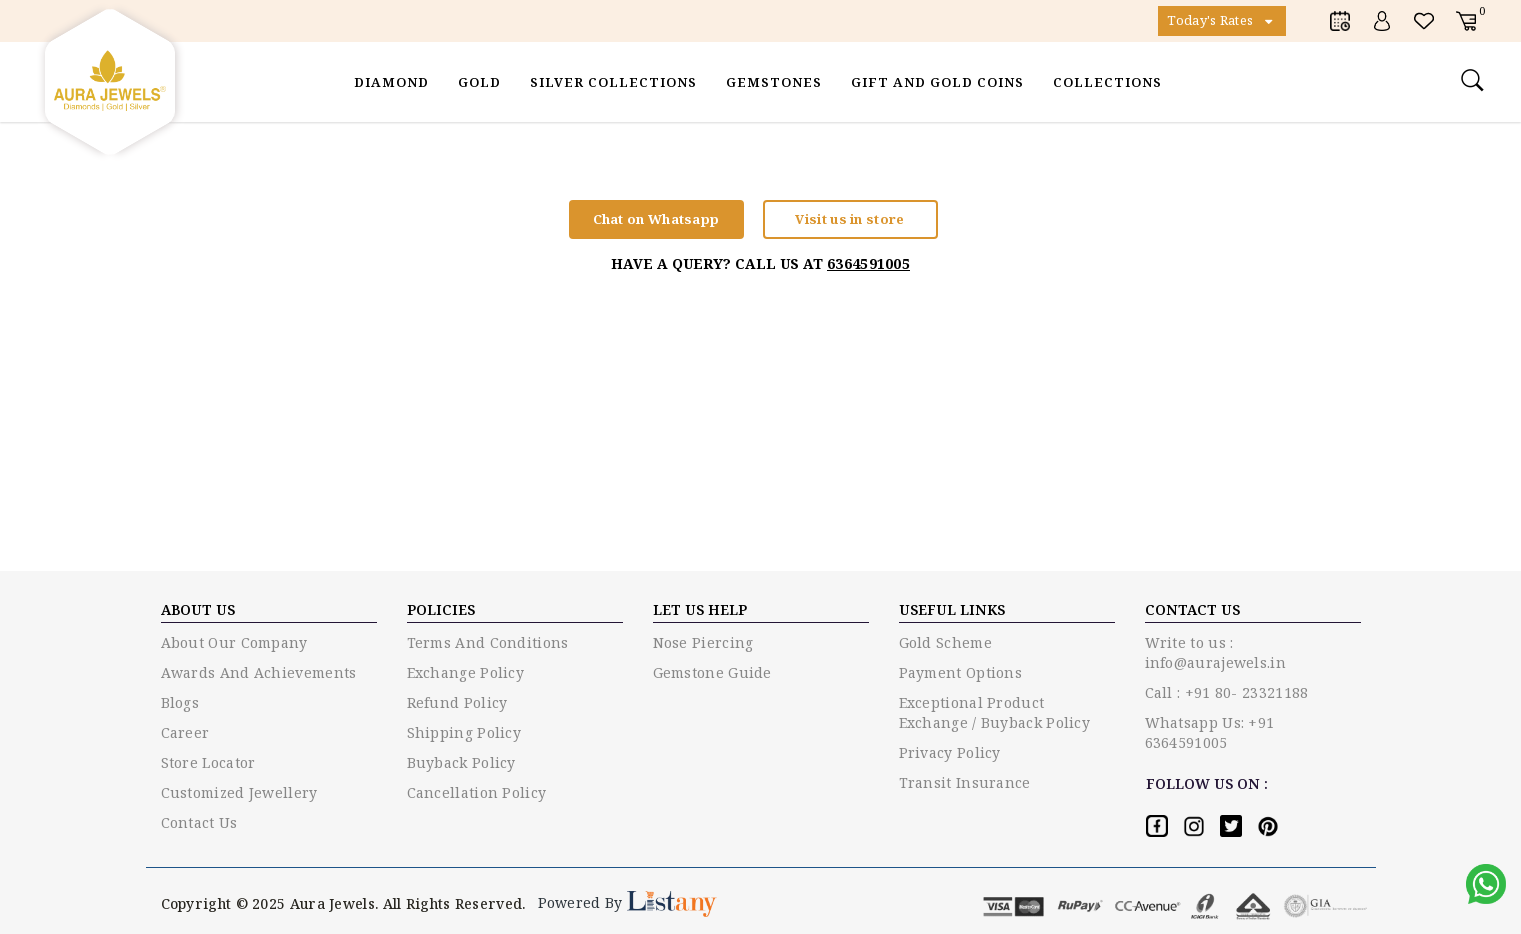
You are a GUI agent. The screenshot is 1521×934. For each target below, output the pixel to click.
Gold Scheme (945, 642)
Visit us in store (849, 219)
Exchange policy (466, 672)
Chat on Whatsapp (656, 219)
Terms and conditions (488, 642)
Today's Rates (1222, 21)
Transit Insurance (965, 782)
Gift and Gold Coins (937, 82)
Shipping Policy (464, 732)
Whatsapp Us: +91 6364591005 (1210, 732)
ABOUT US (198, 609)
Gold (479, 82)
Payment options (961, 672)
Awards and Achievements (259, 672)
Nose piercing (703, 642)
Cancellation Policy (477, 792)
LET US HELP (700, 609)
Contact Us (199, 822)
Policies (441, 609)
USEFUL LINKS (952, 609)
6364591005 (868, 263)
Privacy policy (950, 752)
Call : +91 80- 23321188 (1227, 692)
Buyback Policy (461, 762)
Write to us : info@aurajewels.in (1215, 652)
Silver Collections (613, 82)
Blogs (180, 702)
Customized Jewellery (239, 792)
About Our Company (234, 642)
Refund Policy (457, 702)
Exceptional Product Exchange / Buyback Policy (995, 712)
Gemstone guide (712, 672)
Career (185, 732)
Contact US (1192, 609)
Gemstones (774, 82)
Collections (1107, 82)
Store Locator (208, 762)
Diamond (391, 82)
